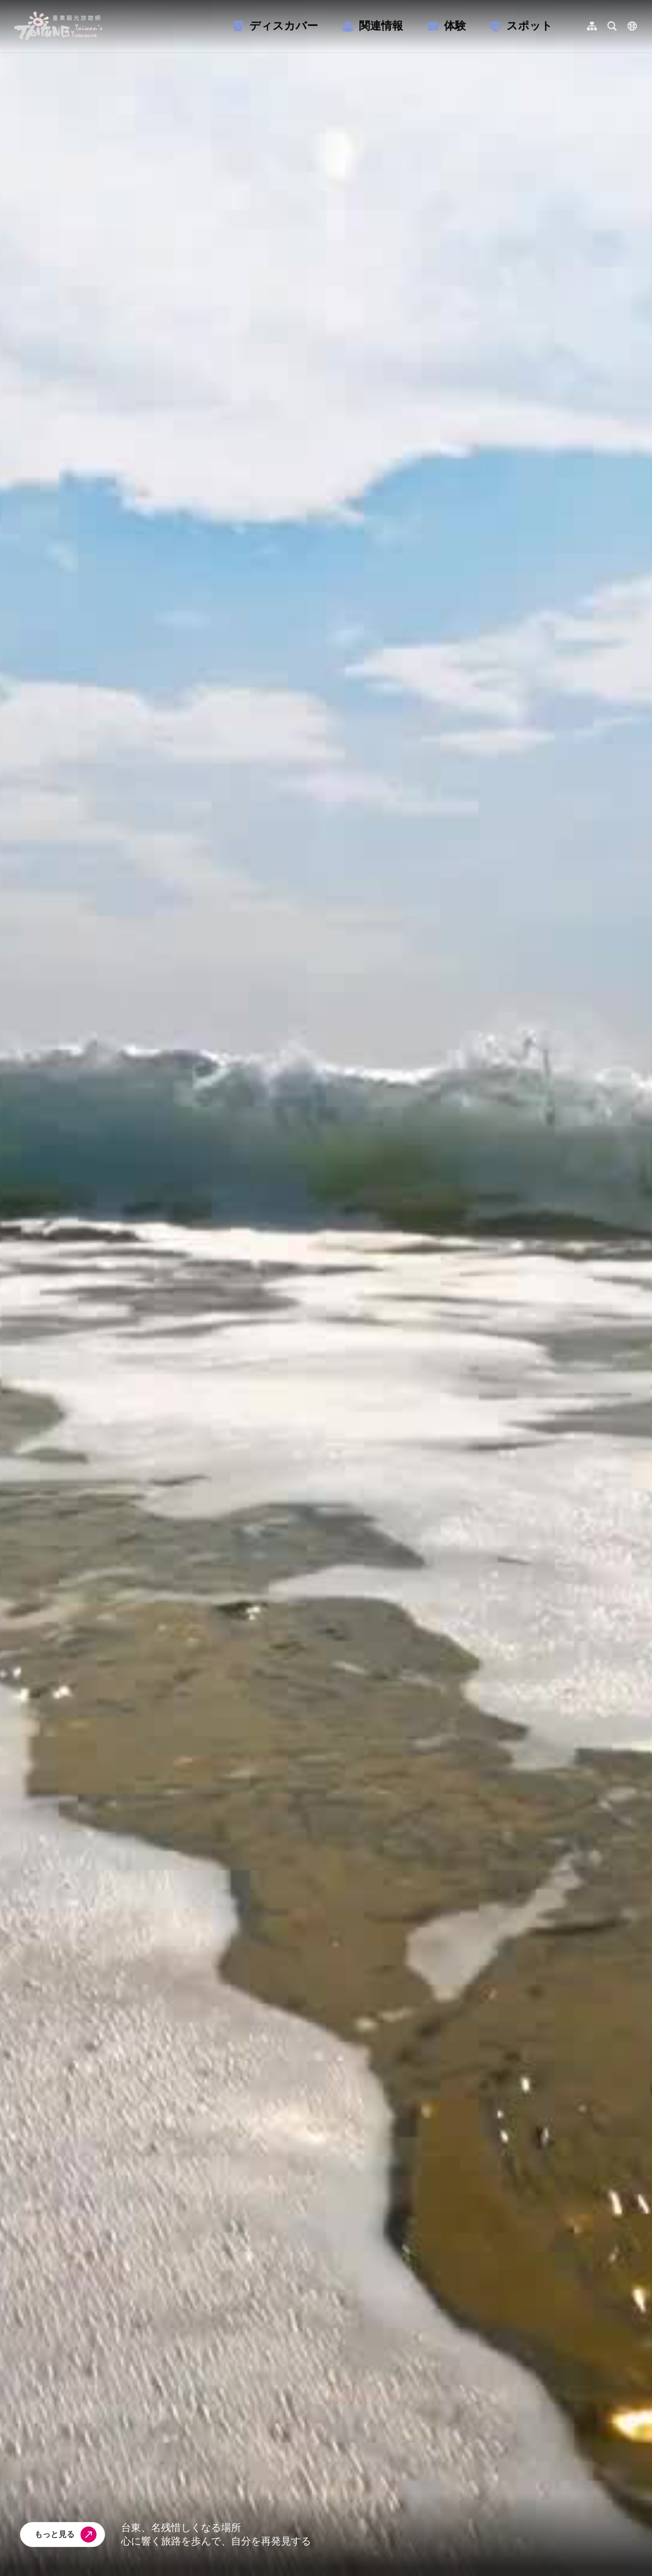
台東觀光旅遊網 (58, 26)
